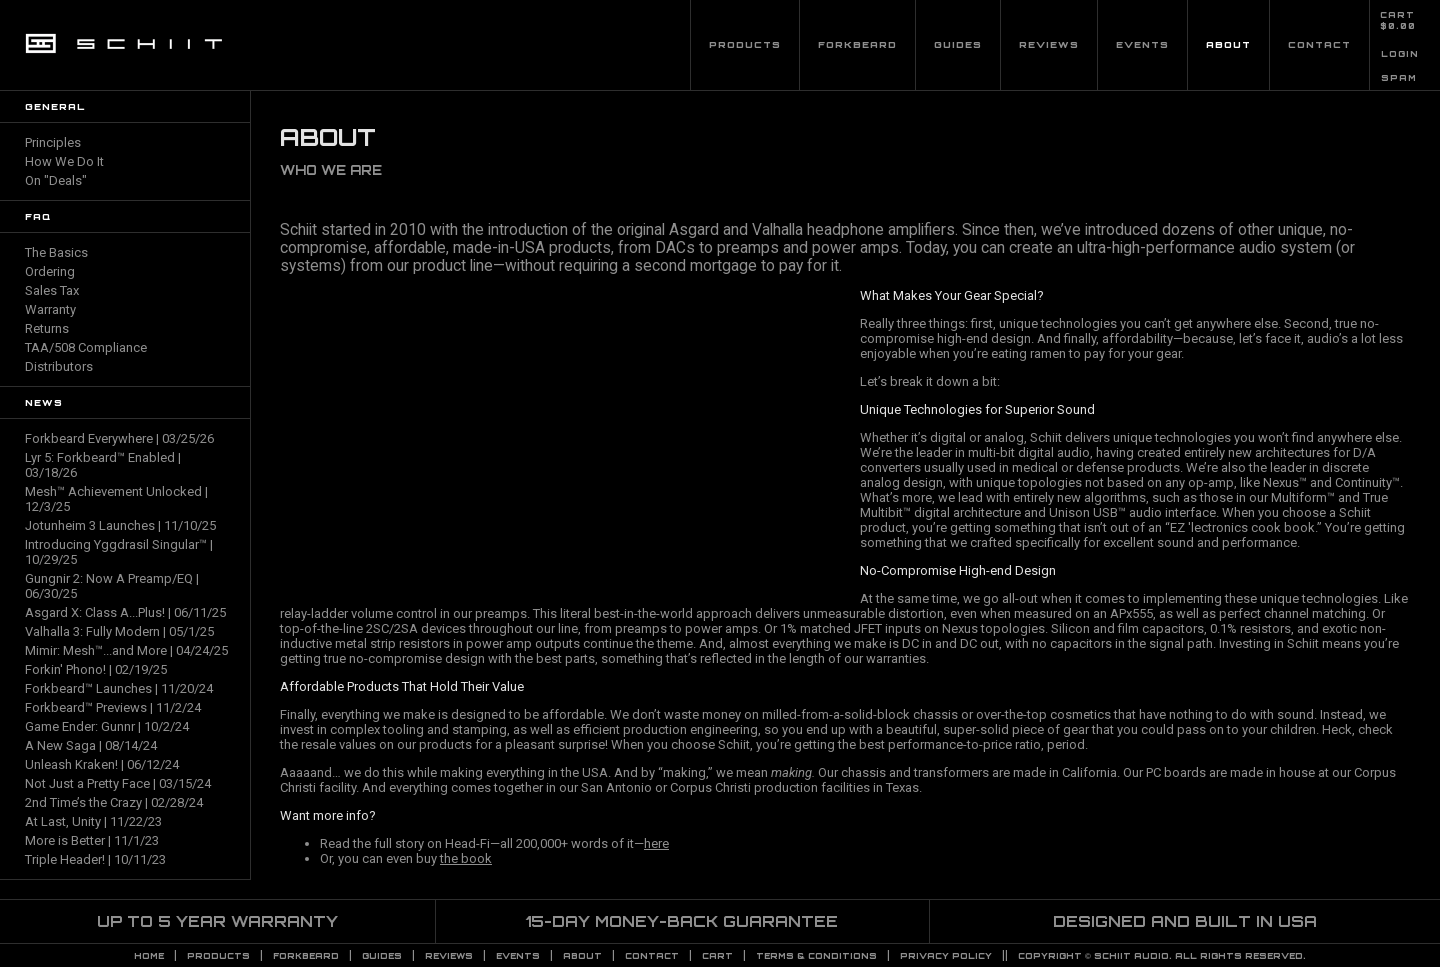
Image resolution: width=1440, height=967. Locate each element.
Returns (47, 328)
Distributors (59, 366)
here (656, 843)
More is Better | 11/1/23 (92, 840)
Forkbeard (857, 44)
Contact (1319, 44)
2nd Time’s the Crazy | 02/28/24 (114, 802)
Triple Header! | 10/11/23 (95, 859)
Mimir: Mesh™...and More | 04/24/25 (126, 650)
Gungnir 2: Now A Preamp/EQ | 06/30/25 (112, 586)
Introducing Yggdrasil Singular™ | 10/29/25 (119, 552)
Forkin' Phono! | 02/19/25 (96, 669)
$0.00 (1398, 26)
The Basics (56, 252)
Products (745, 44)
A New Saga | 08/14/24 (91, 745)
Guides (958, 44)
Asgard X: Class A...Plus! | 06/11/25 (125, 612)
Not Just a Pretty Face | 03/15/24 (118, 783)
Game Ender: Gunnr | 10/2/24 (107, 726)
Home (149, 956)
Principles (53, 142)
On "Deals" (56, 180)
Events (1142, 44)
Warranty (50, 309)
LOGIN (1400, 54)
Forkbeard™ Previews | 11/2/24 (113, 707)
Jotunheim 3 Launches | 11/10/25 (120, 525)
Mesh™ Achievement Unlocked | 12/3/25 (116, 499)
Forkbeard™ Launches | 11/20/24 (119, 688)
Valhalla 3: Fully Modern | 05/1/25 (119, 631)
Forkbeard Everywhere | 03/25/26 (119, 438)
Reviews (1049, 44)
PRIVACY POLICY (946, 956)
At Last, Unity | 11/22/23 (93, 821)
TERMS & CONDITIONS (816, 956)
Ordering (50, 271)
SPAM (1399, 78)
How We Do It (64, 161)
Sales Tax (52, 290)
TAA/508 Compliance (86, 347)
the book (466, 858)
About (1228, 44)
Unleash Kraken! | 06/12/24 (102, 764)
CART (1397, 15)
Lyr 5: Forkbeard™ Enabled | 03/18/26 (103, 465)
